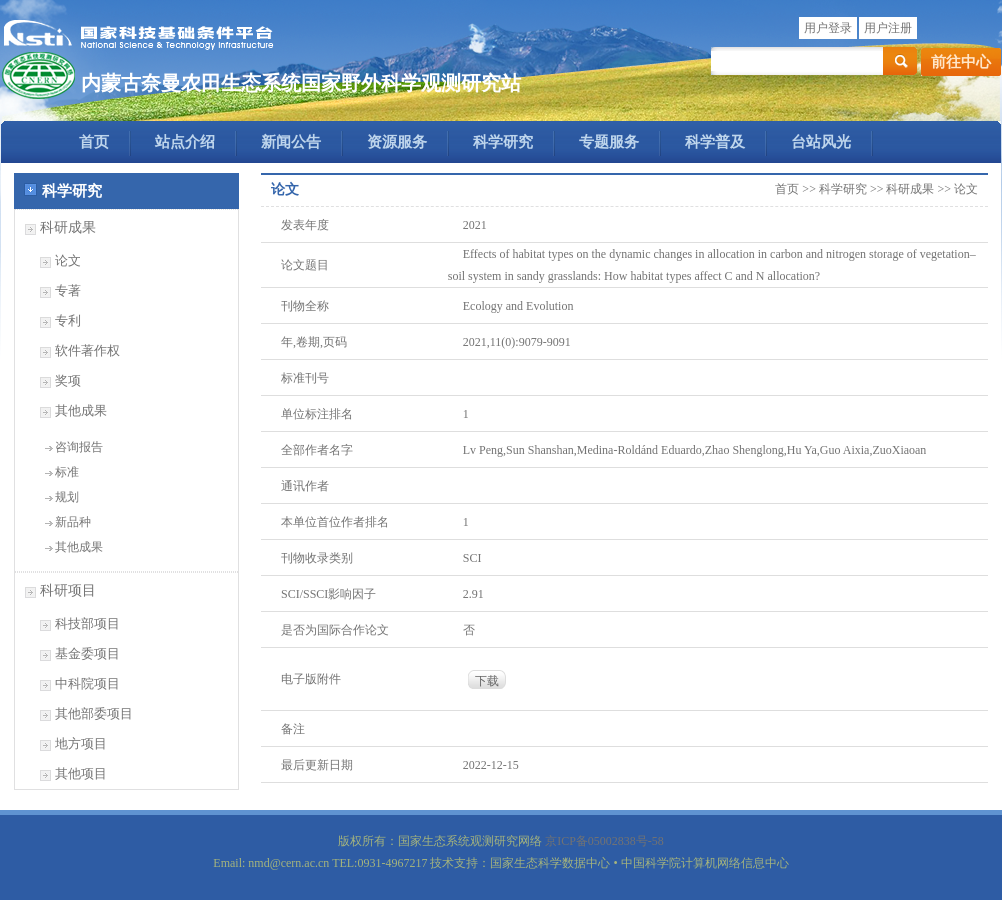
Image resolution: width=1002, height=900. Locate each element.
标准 (67, 472)
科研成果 (68, 227)
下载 (487, 681)
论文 (68, 260)
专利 (68, 320)
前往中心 (961, 62)
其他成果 (81, 410)
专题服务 (609, 142)
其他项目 (81, 773)
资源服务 (397, 142)
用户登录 (828, 28)
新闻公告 (291, 142)
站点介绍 (185, 142)
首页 (94, 142)
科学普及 (715, 142)
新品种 (73, 522)
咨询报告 (79, 447)
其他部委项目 (94, 713)
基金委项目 (87, 653)
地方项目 (81, 743)
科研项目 (68, 590)
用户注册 (888, 28)
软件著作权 (87, 350)
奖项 (68, 380)
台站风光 (821, 142)
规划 (67, 497)
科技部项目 (87, 623)
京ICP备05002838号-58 (604, 841)
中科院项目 (87, 683)
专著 (68, 290)
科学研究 (503, 142)
